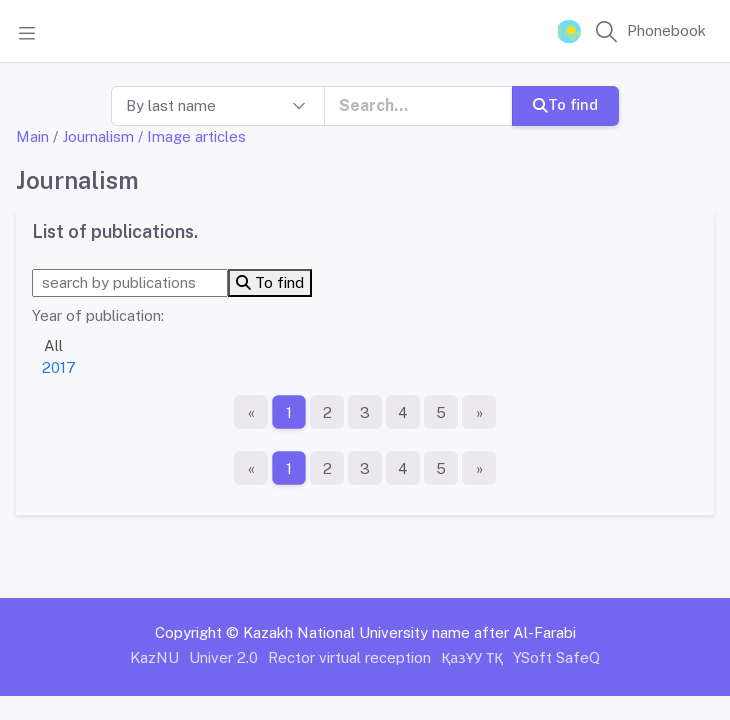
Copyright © (197, 632)
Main (32, 136)
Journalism (98, 136)
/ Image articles (192, 136)
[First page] (251, 412)
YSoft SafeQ (556, 657)
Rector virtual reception (349, 657)
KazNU (154, 657)
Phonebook (666, 30)
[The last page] (479, 412)
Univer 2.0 (223, 657)
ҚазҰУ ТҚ (472, 657)
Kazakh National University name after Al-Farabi (409, 632)
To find (565, 104)
